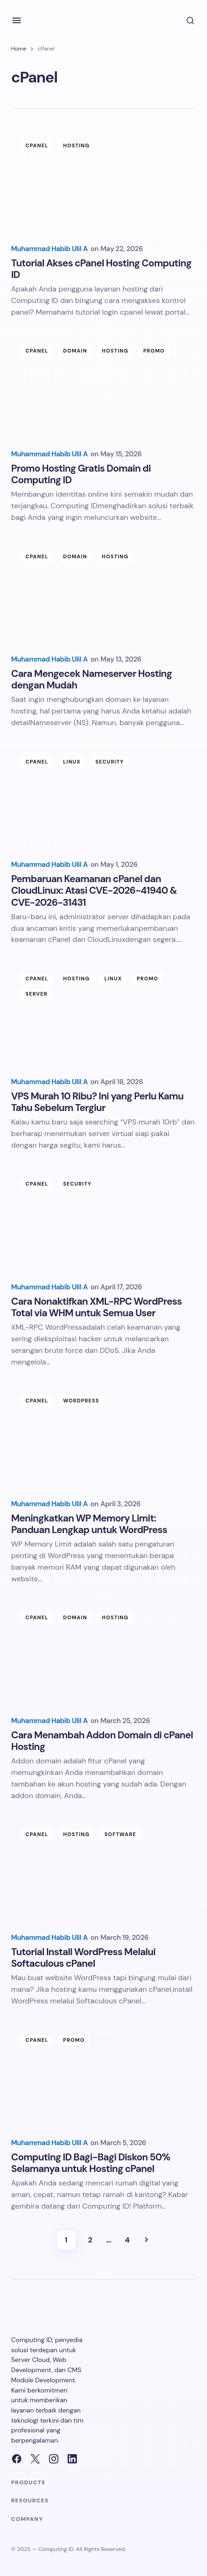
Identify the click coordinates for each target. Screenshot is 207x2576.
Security (109, 761)
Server (36, 994)
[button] (16, 20)
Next (146, 2240)
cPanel (36, 145)
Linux (72, 761)
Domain (75, 350)
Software (120, 1834)
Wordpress (81, 1400)
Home (18, 48)
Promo (153, 350)
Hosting (76, 145)
